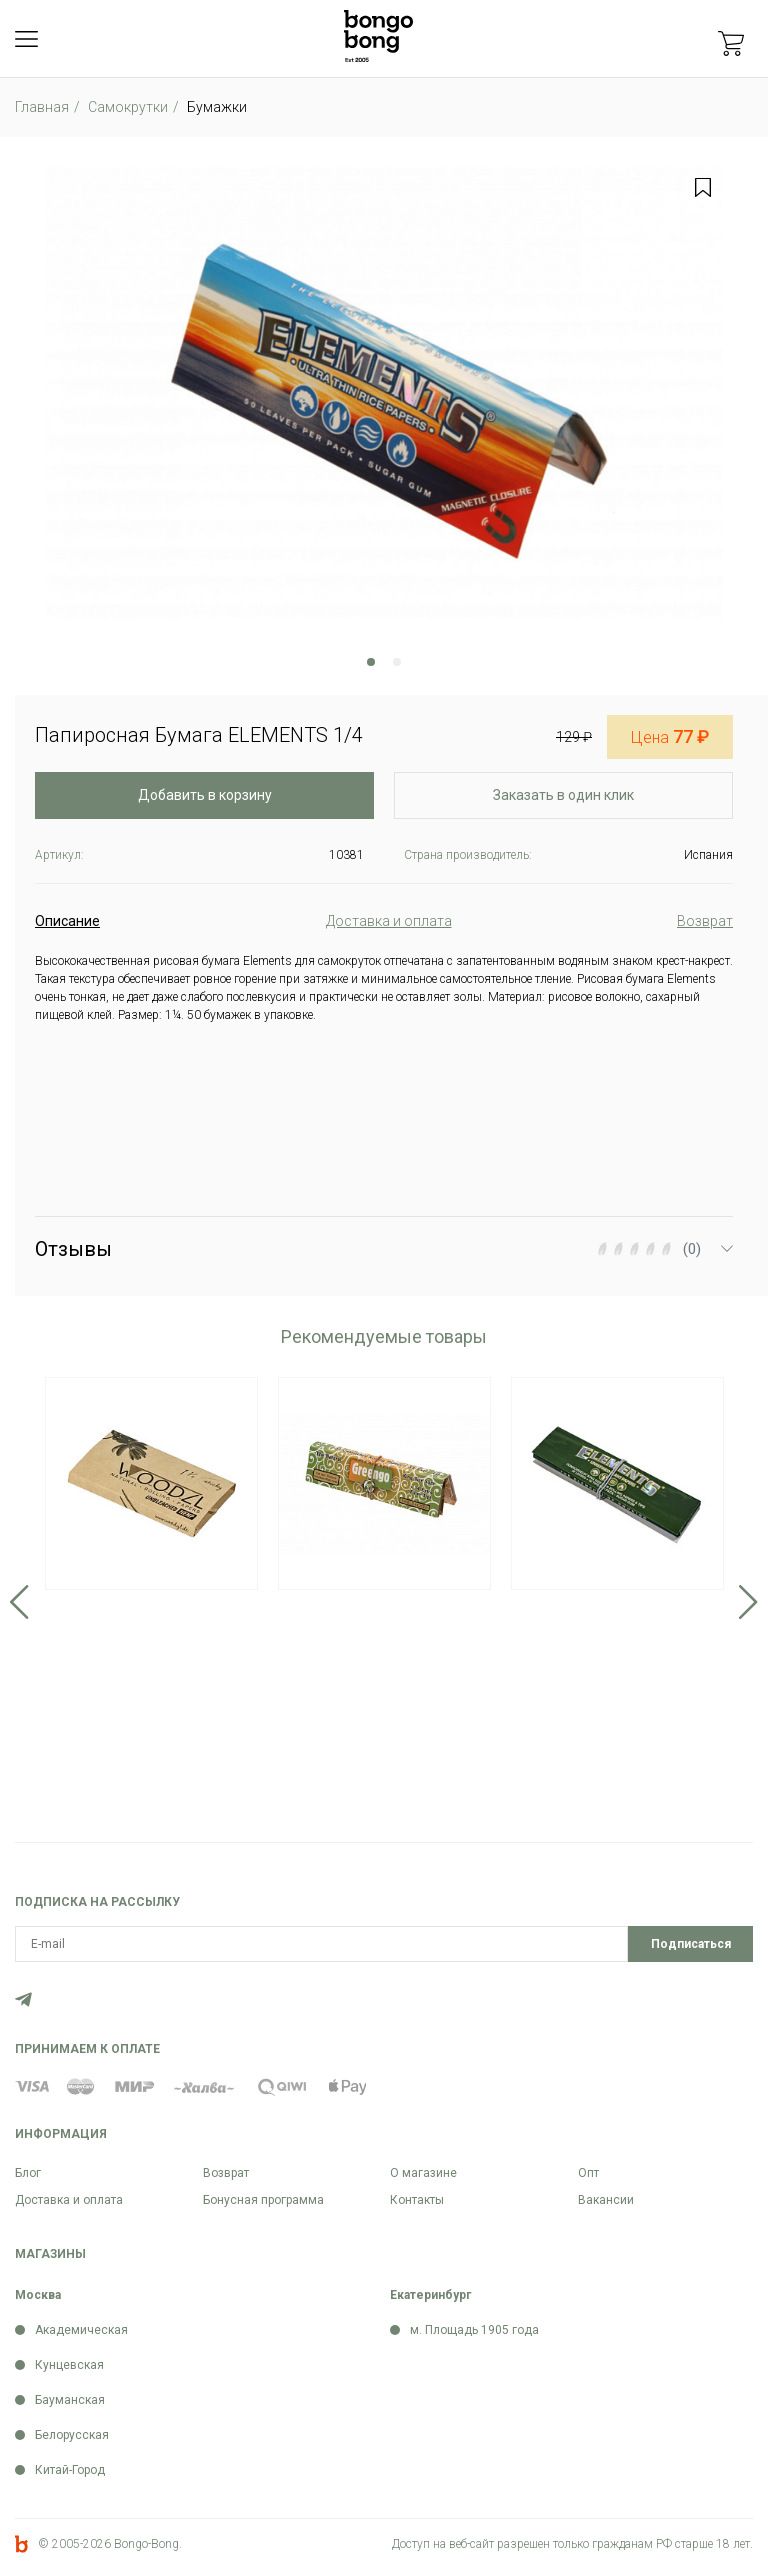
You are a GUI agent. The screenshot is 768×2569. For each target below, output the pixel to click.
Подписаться (691, 1944)
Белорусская (72, 2435)
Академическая (81, 2330)
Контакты (417, 2200)
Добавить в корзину (205, 795)
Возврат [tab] (705, 921)
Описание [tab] (67, 921)
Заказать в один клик (563, 795)
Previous (19, 1602)
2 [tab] (397, 662)
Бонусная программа (263, 2200)
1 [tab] (371, 662)
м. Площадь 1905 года (474, 2330)
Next (748, 1602)
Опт (588, 2173)
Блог (28, 2173)
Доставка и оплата (69, 2200)
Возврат (226, 2173)
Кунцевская (69, 2365)
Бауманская (70, 2400)
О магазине (423, 2173)
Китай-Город (70, 2470)
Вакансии (606, 2200)
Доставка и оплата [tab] (389, 921)
